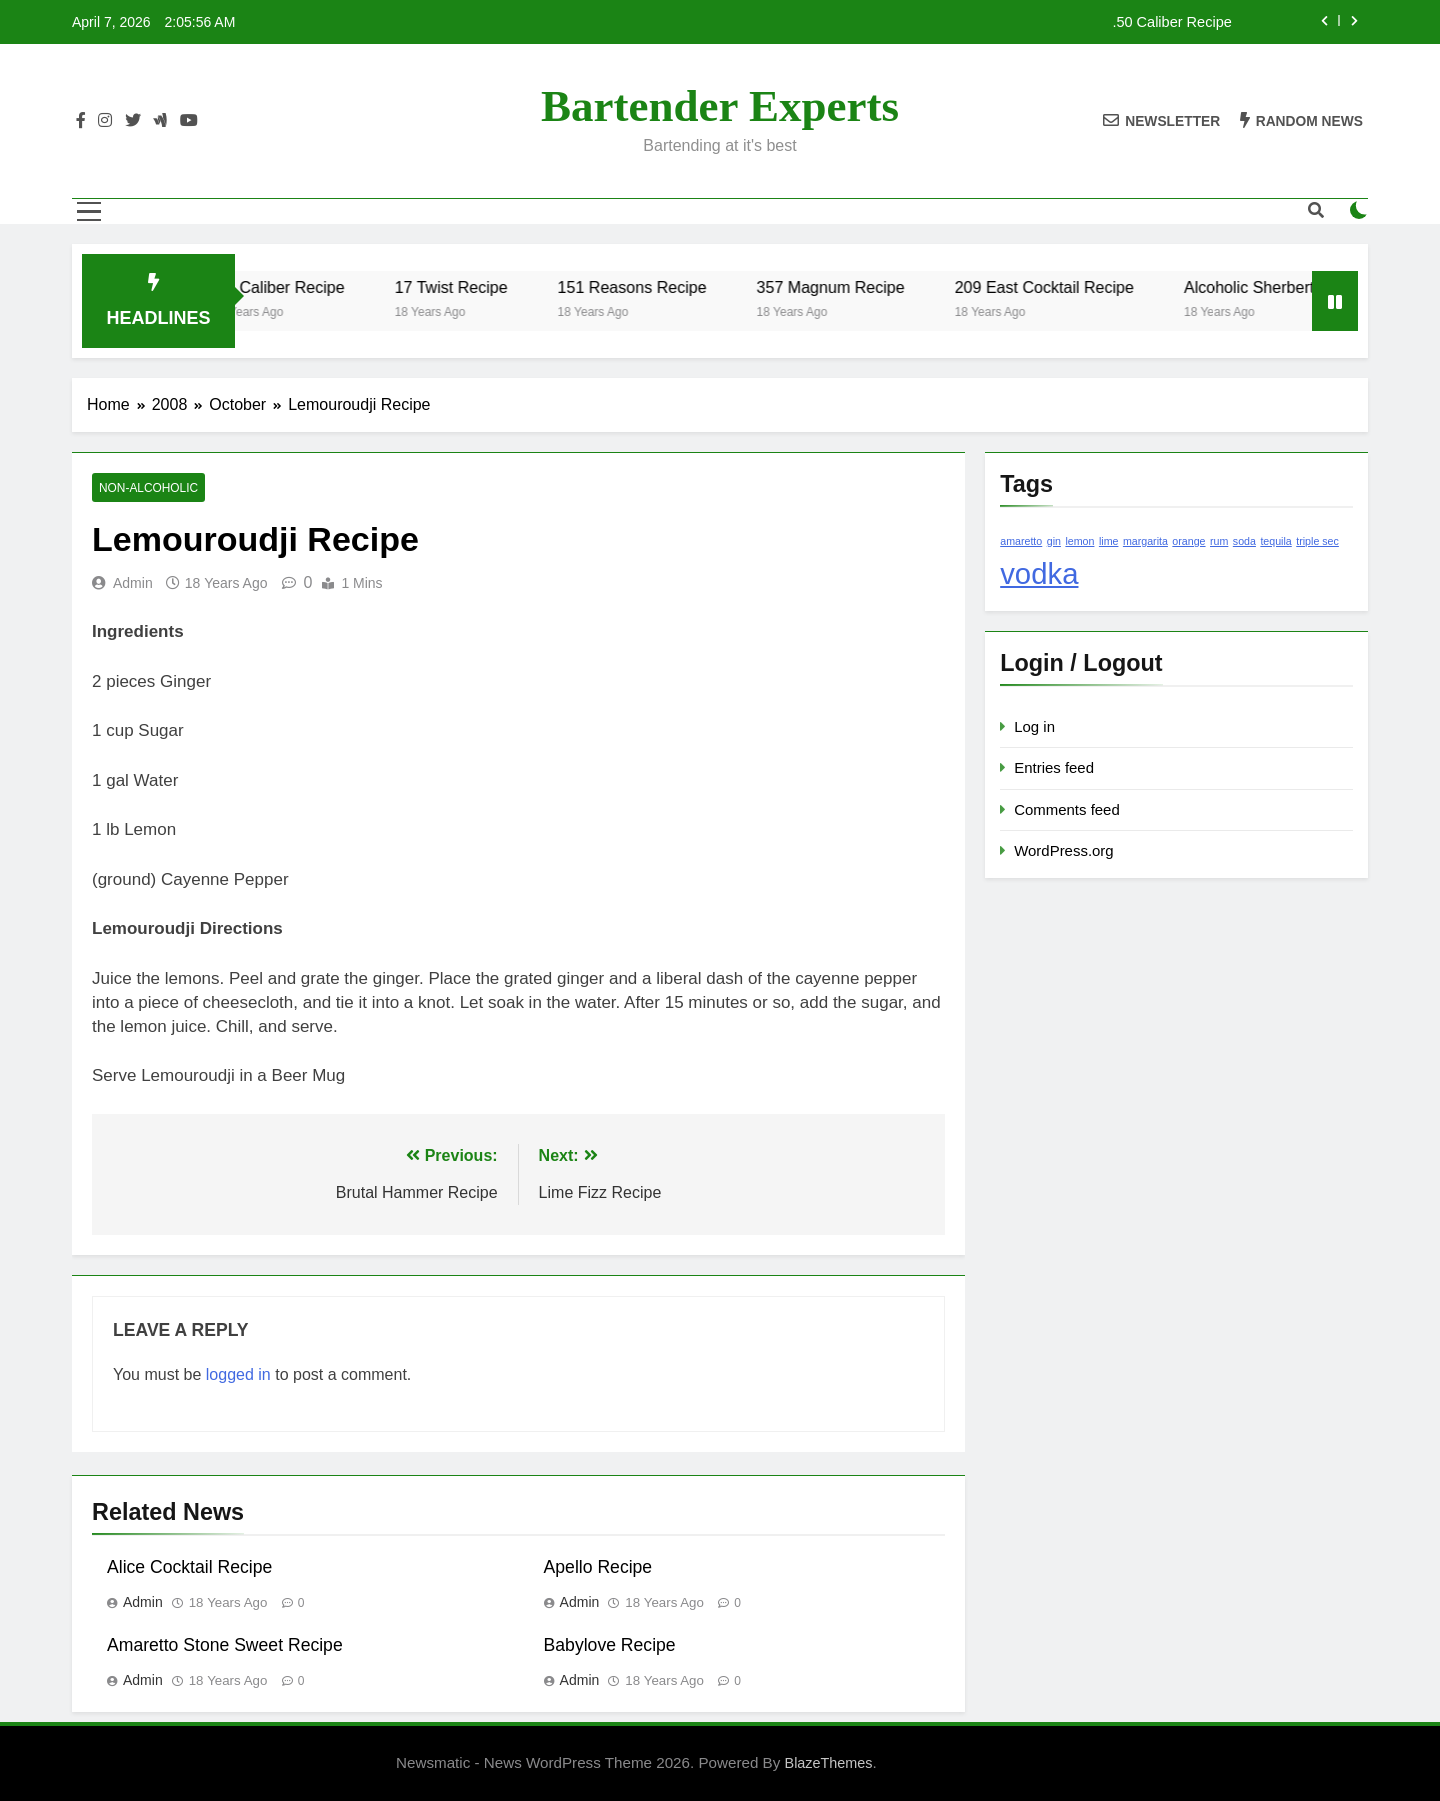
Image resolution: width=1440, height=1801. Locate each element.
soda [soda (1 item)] (1244, 541)
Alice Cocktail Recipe (189, 1567)
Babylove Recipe (610, 1645)
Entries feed (1054, 767)
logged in (238, 1374)
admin (133, 583)
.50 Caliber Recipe (1171, 22)
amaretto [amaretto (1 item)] (1021, 541)
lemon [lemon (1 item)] (1079, 541)
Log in (1034, 726)
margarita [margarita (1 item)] (1145, 541)
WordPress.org (1063, 850)
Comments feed (1067, 809)
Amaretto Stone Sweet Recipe (225, 1645)
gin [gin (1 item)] (1054, 541)
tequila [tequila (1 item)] (1275, 541)
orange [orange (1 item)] (1188, 541)
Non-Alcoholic (148, 488)
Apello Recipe (598, 1567)
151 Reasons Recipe (654, 287)
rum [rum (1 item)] (1219, 541)
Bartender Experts (720, 106)
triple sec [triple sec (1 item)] (1317, 541)
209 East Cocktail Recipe (1066, 287)
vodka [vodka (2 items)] (1039, 573)
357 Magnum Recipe (853, 287)
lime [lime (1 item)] (1109, 541)
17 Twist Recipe (473, 287)
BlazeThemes (829, 1763)
